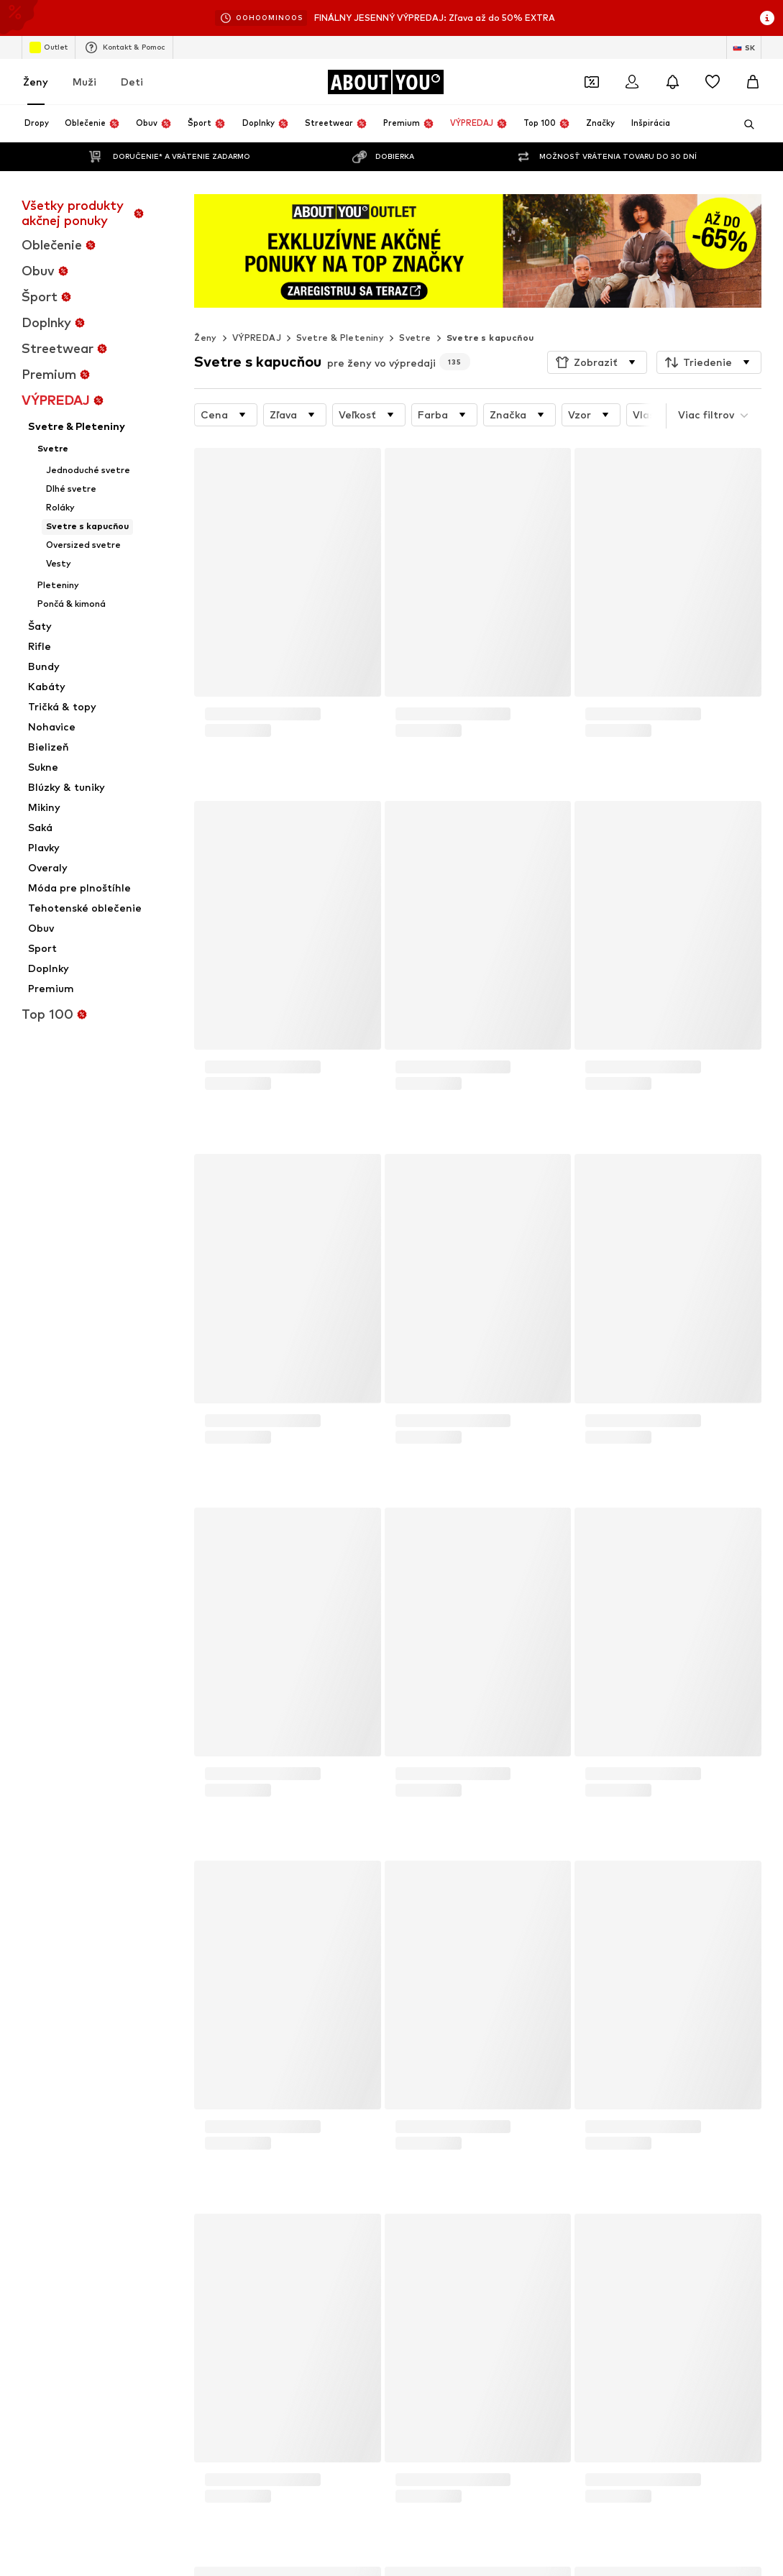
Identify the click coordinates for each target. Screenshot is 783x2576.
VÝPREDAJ (256, 337)
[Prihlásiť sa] (632, 82)
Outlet (48, 47)
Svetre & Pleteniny (340, 337)
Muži (84, 81)
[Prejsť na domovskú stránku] (385, 82)
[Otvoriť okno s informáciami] (767, 18)
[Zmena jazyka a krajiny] (744, 47)
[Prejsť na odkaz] (477, 251)
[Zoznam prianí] (712, 82)
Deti (132, 81)
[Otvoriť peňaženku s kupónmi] (591, 82)
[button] (597, 362)
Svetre (415, 337)
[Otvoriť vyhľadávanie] (744, 124)
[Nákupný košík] (752, 82)
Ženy (35, 81)
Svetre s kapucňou (490, 337)
